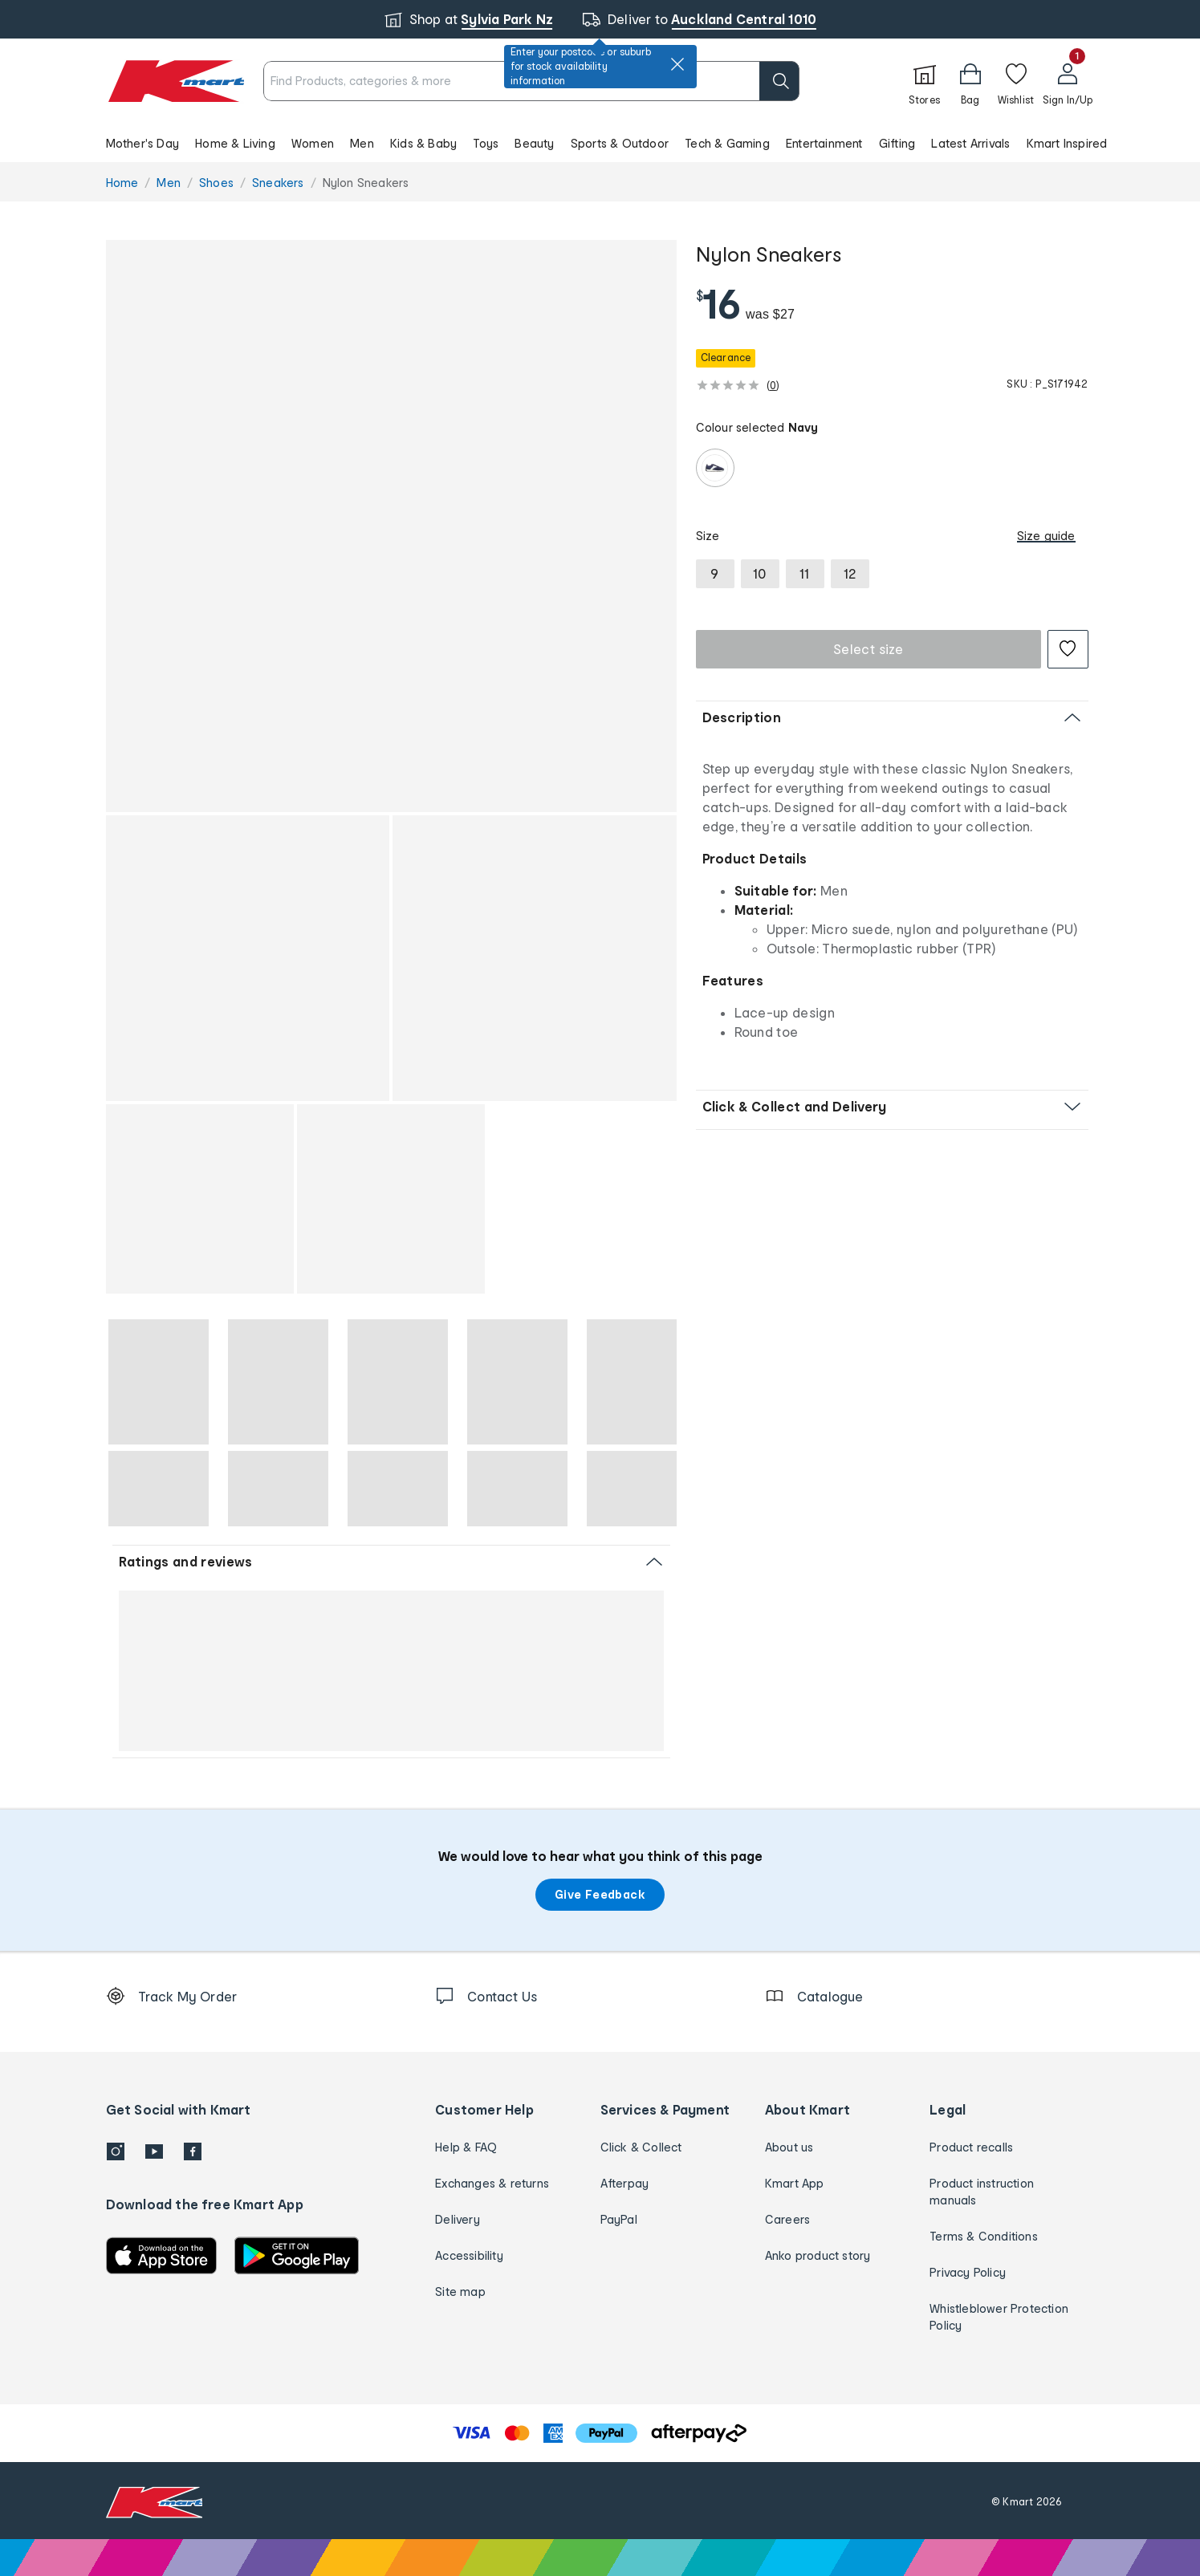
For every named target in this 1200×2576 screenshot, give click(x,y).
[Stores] (925, 81)
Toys (485, 143)
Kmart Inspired (1067, 143)
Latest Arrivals (970, 143)
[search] (779, 81)
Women (312, 143)
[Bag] (970, 81)
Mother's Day (142, 143)
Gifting (897, 143)
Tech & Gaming (727, 143)
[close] (677, 64)
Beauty (534, 143)
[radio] (715, 468)
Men (362, 143)
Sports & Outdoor (620, 143)
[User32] (1068, 81)
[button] (600, 143)
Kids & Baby (423, 143)
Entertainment (824, 143)
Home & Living (235, 143)
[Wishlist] (1016, 81)
